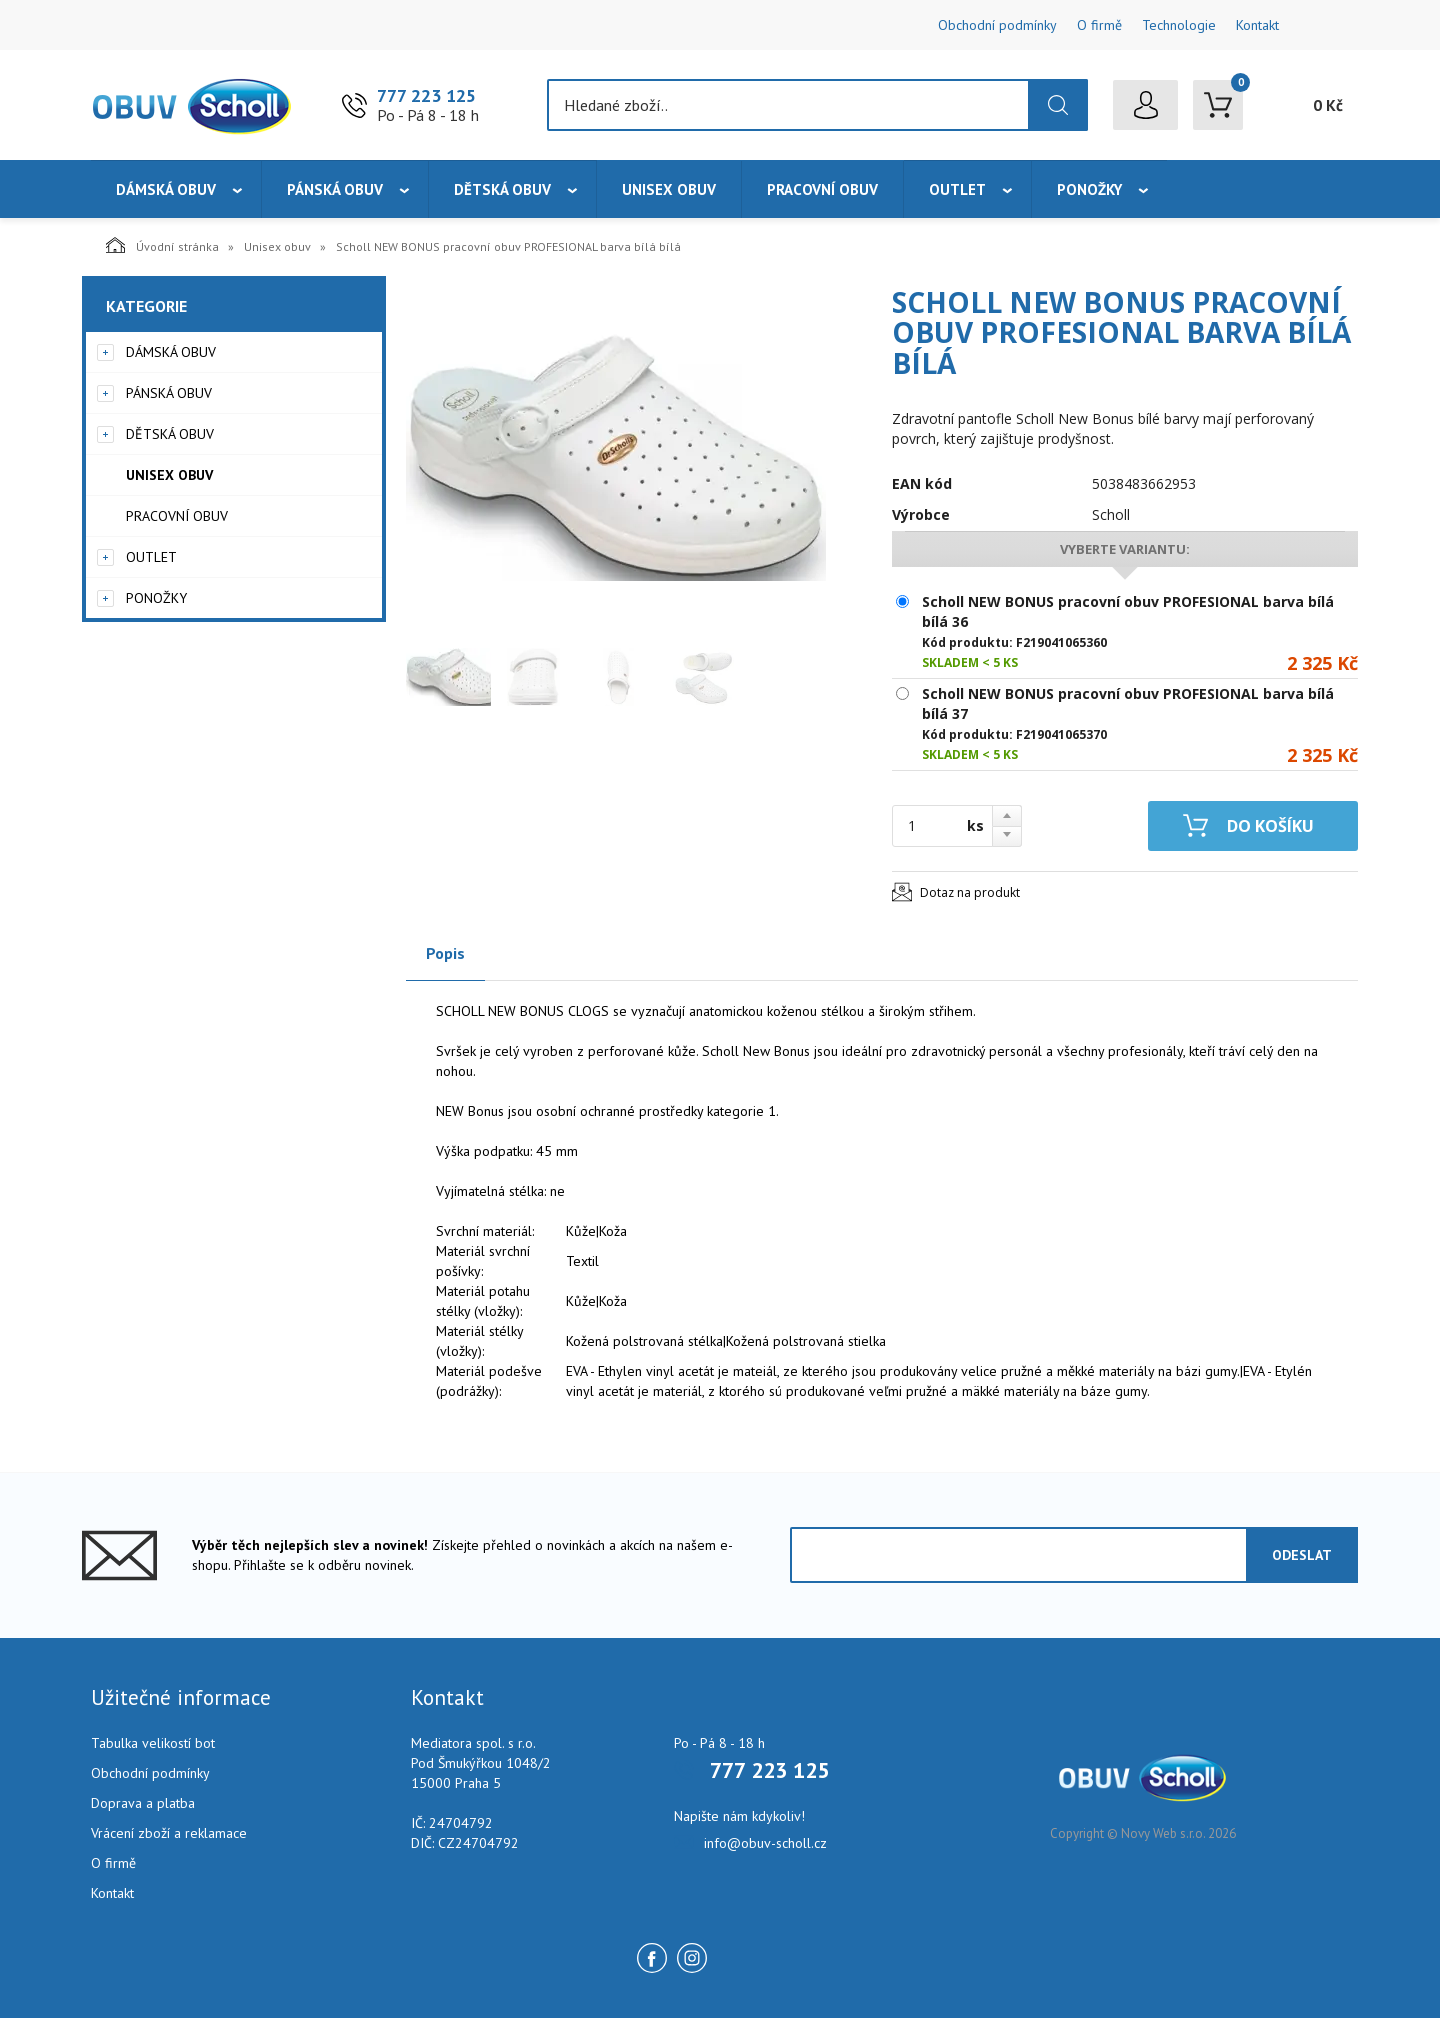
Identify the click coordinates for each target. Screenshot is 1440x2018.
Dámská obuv (166, 189)
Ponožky (1089, 189)
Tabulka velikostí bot (153, 1743)
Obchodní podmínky (997, 25)
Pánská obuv (335, 189)
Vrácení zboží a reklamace (169, 1833)
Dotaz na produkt (970, 892)
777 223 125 (426, 95)
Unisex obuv (669, 189)
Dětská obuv (502, 189)
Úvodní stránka (162, 245)
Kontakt (1257, 25)
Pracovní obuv (822, 189)
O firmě (1099, 25)
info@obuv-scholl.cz (765, 1843)
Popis (445, 953)
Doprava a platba (143, 1803)
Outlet (957, 189)
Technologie (1179, 25)
